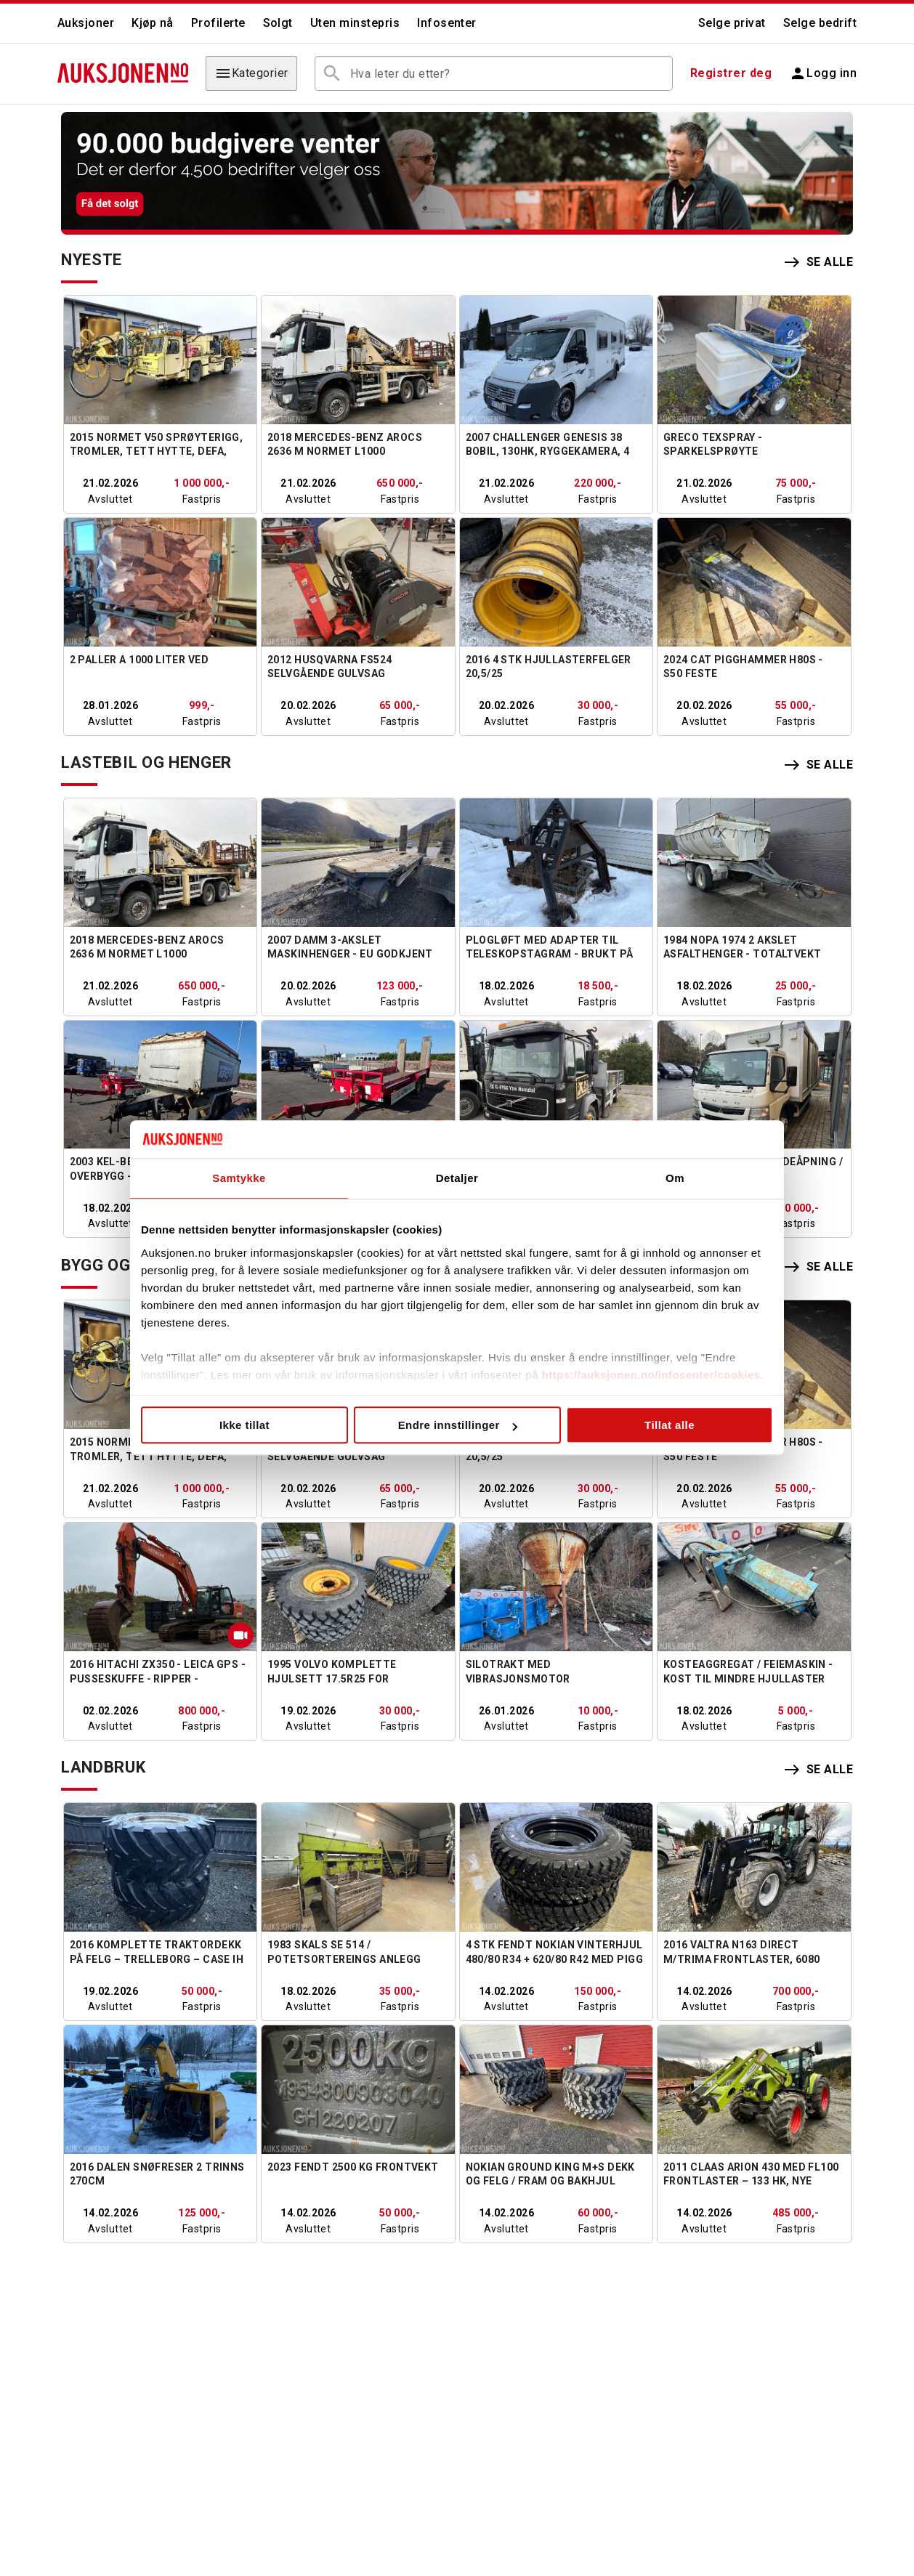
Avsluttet (110, 499)
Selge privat (732, 23)
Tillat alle (669, 1425)
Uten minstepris (355, 23)
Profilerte (218, 23)
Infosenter (447, 23)
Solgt (278, 23)
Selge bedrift (820, 23)
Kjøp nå (152, 23)
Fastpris (201, 499)
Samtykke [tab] (239, 1178)
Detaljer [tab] (457, 1178)
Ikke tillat (244, 1425)
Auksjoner (85, 23)
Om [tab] (675, 1178)
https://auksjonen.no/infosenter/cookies (651, 1375)
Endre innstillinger (457, 1425)
